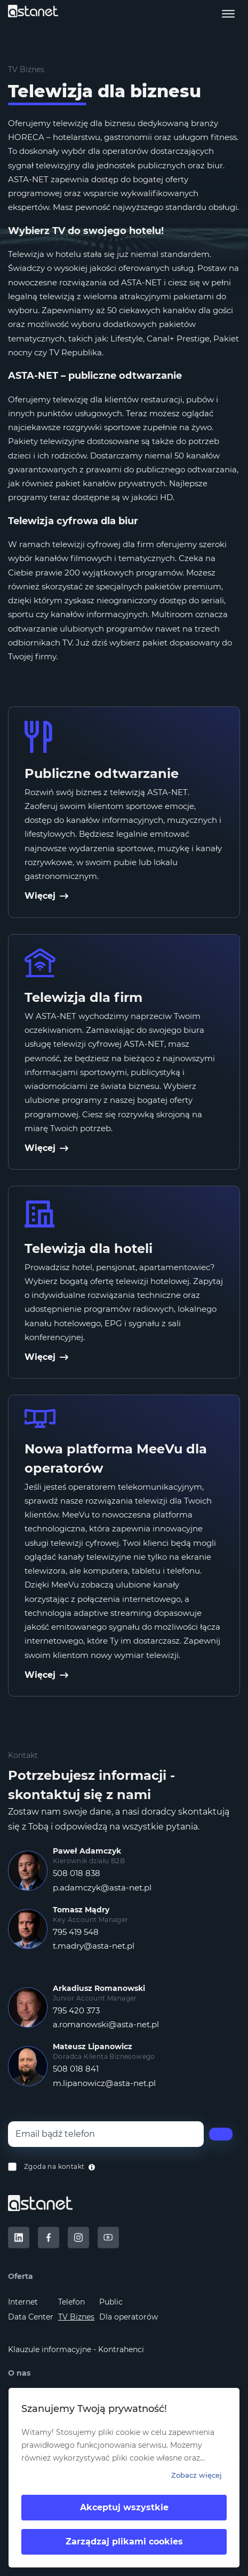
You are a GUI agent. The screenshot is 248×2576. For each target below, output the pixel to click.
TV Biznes (76, 2317)
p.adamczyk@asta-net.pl (102, 1887)
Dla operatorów (128, 2317)
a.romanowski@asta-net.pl (106, 2024)
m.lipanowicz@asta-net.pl (104, 2083)
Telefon (71, 2302)
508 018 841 (76, 2069)
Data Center (30, 2317)
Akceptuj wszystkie (124, 2507)
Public (111, 2302)
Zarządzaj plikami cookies (124, 2541)
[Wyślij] (221, 2134)
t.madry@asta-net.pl (93, 1946)
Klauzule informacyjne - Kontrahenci (76, 2349)
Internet (23, 2302)
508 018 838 (76, 1873)
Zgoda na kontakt (54, 2166)
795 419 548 (76, 1932)
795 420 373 (76, 2010)
